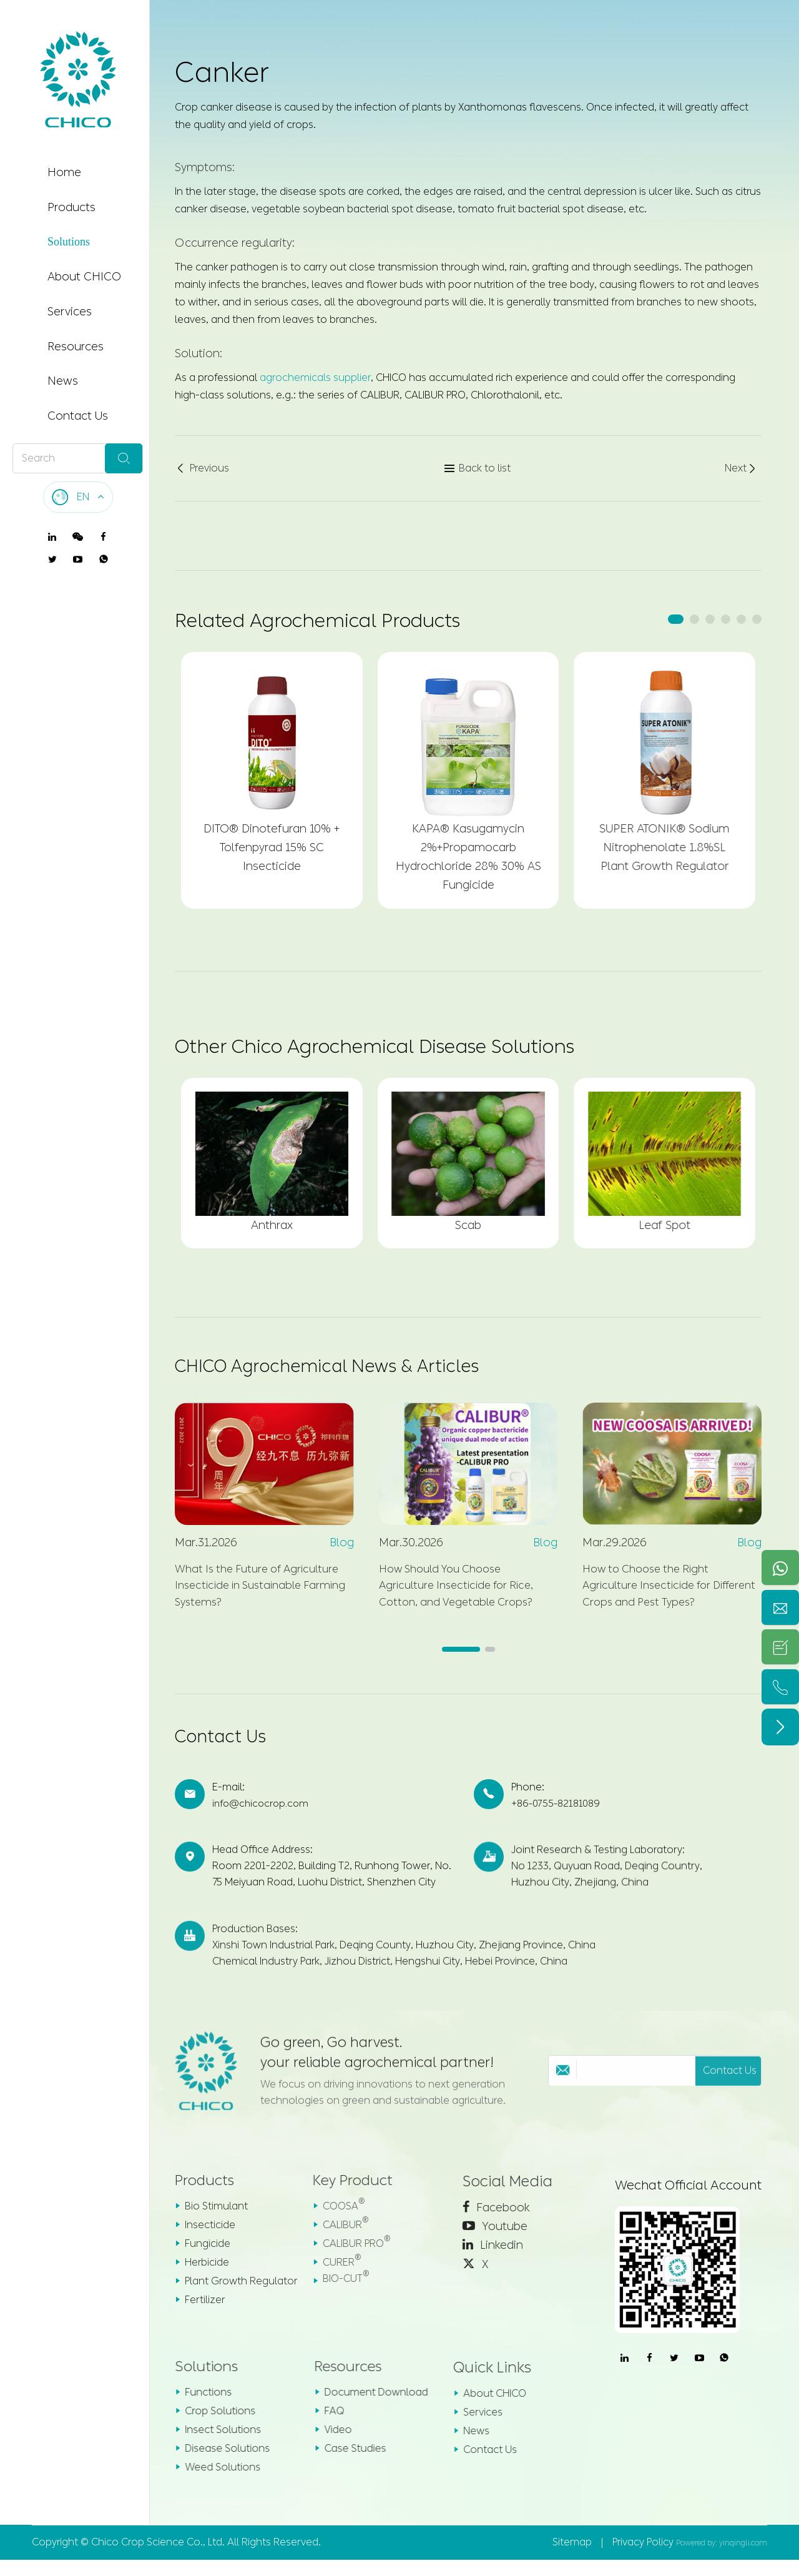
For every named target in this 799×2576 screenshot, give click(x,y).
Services (69, 311)
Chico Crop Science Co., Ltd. (158, 2558)
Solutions (68, 241)
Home (64, 172)
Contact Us (77, 416)
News (62, 381)
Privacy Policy (643, 2558)
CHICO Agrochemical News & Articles (341, 1369)
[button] (676, 619)
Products (71, 207)
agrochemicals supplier (315, 377)
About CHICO (84, 277)
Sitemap (572, 2558)
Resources (75, 346)
